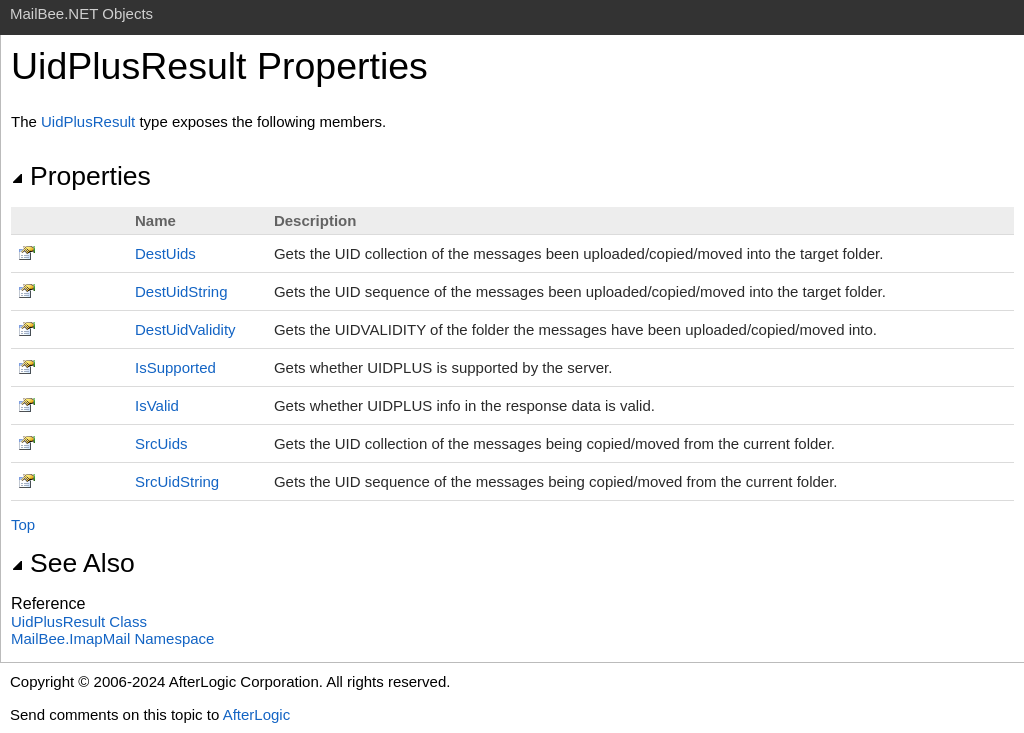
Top (23, 524)
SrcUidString (177, 481)
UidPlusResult (88, 121)
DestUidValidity (185, 329)
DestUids (165, 253)
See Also (73, 563)
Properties (81, 176)
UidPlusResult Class (79, 621)
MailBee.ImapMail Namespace (112, 638)
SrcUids (161, 443)
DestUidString (181, 291)
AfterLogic (257, 714)
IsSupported (175, 367)
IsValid (157, 405)
